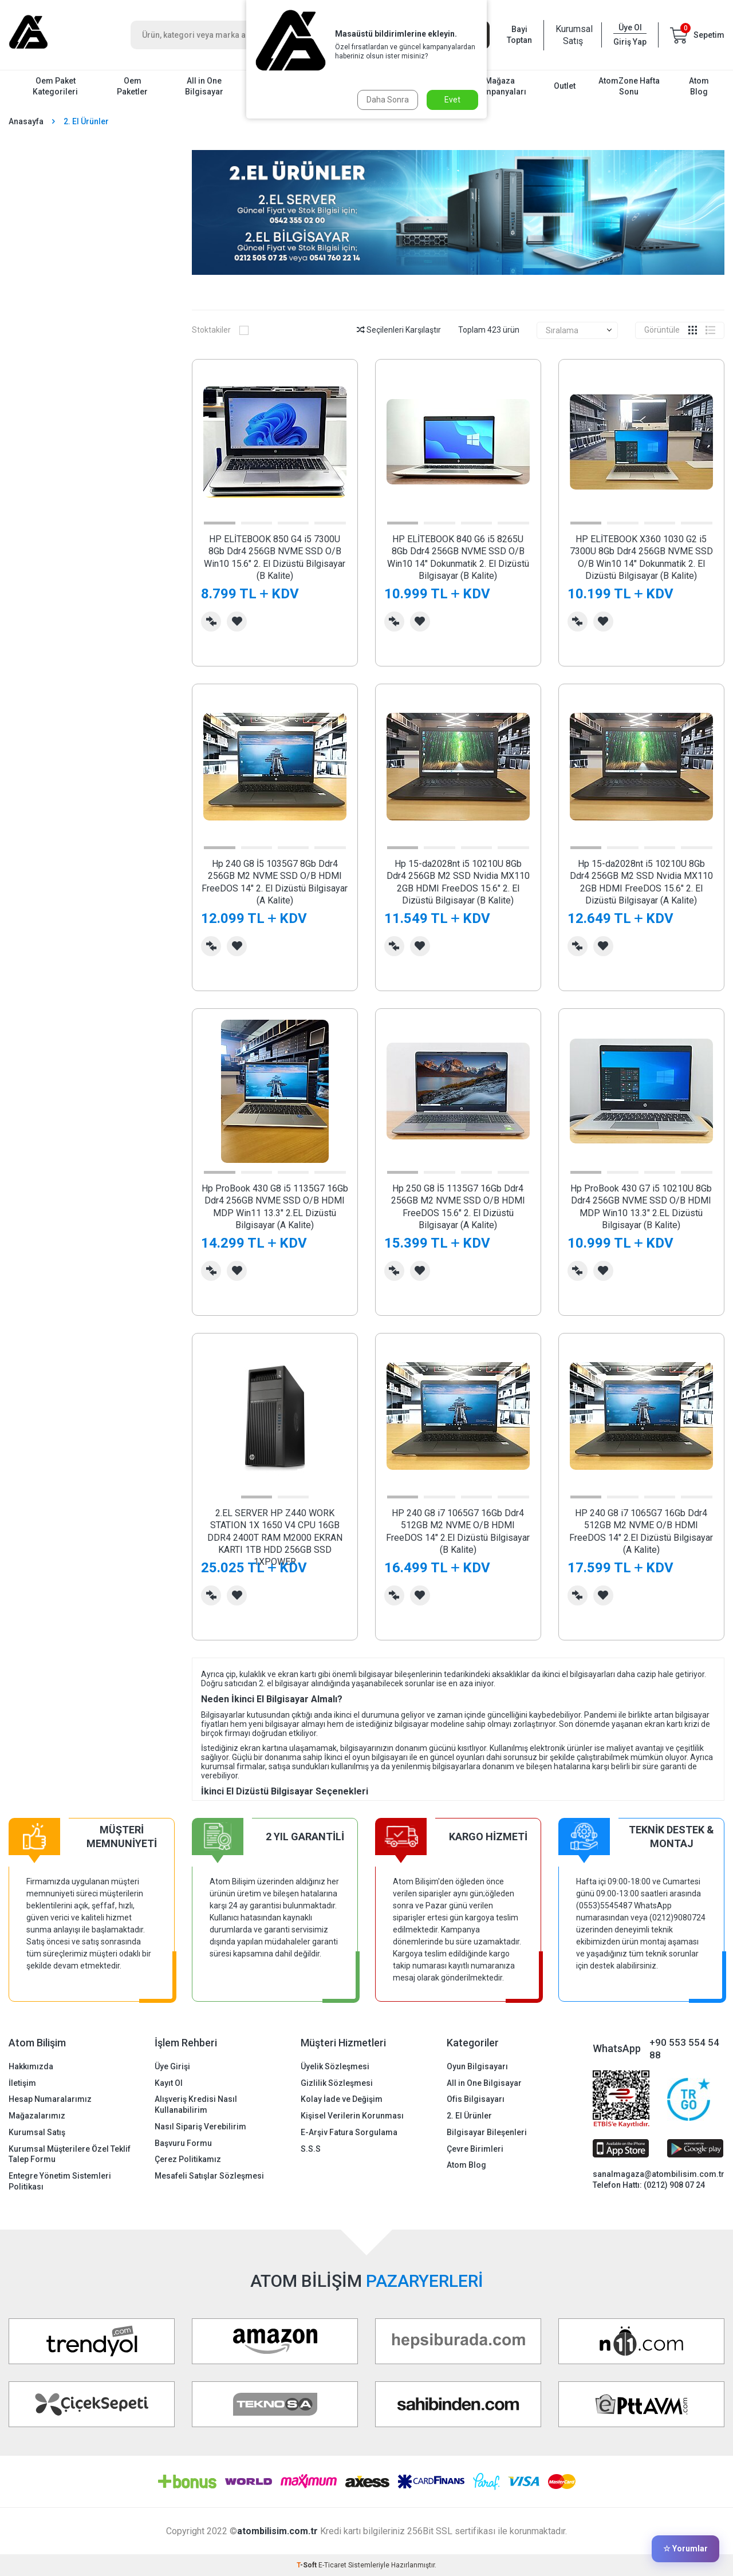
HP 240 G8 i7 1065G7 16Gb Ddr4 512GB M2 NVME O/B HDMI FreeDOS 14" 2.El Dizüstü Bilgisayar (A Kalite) (641, 1531)
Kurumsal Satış (572, 34)
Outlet (565, 85)
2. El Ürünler (469, 2115)
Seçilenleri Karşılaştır (399, 329)
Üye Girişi (172, 2066)
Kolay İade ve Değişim (342, 2099)
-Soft (307, 2565)
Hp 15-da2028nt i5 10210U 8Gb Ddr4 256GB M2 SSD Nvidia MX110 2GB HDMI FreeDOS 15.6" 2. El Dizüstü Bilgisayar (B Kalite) (458, 882)
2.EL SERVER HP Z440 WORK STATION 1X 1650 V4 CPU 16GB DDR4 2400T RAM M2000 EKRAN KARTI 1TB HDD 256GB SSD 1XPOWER (274, 1538)
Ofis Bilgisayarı (476, 2099)
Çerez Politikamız (188, 2159)
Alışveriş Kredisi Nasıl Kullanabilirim (196, 2104)
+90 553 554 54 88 (684, 2049)
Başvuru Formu (183, 2143)
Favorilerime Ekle (237, 622)
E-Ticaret (332, 2565)
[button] (219, 523)
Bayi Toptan (519, 35)
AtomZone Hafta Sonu (629, 86)
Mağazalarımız (37, 2115)
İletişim (22, 2083)
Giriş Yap (630, 41)
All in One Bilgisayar (204, 86)
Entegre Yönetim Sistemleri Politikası (60, 2181)
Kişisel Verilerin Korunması (352, 2115)
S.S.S (311, 2148)
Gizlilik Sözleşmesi (337, 2083)
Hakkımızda (31, 2066)
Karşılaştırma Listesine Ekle (211, 622)
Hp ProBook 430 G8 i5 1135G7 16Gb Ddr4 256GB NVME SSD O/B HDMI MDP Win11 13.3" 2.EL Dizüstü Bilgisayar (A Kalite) (275, 1206)
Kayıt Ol (169, 2083)
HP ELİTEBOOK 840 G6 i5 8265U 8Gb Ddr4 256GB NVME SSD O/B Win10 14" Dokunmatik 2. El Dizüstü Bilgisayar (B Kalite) (458, 557)
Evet (452, 99)
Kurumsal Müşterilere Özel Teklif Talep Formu (70, 2154)
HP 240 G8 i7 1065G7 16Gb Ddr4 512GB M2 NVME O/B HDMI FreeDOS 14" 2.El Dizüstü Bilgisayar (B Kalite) (458, 1531)
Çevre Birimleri (475, 2148)
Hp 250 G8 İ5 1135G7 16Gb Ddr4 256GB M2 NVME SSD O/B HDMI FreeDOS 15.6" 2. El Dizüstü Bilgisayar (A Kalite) (458, 1206)
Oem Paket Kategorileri (55, 86)
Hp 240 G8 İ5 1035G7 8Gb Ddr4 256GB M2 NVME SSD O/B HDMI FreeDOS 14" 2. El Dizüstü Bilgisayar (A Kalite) (275, 882)
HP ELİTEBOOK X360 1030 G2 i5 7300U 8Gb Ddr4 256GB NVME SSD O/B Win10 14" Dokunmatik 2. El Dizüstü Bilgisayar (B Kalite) (641, 557)
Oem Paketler (132, 86)
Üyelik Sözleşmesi (335, 2066)
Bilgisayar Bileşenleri (487, 2132)
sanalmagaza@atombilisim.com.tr (658, 2174)
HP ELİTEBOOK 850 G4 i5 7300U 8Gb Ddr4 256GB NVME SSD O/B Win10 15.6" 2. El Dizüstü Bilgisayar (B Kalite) (274, 557)
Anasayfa (26, 121)
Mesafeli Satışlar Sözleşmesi (209, 2175)
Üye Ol (630, 27)
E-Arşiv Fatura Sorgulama (349, 2132)
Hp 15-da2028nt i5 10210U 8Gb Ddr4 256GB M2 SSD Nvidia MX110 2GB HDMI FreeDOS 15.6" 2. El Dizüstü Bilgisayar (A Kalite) (641, 882)
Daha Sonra (387, 99)
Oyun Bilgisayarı (477, 2066)
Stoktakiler (220, 329)
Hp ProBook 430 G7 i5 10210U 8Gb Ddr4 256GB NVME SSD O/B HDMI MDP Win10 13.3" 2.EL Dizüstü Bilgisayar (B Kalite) (641, 1206)
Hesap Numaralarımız (50, 2099)
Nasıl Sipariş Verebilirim (200, 2126)
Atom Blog (699, 86)
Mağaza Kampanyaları (500, 86)
